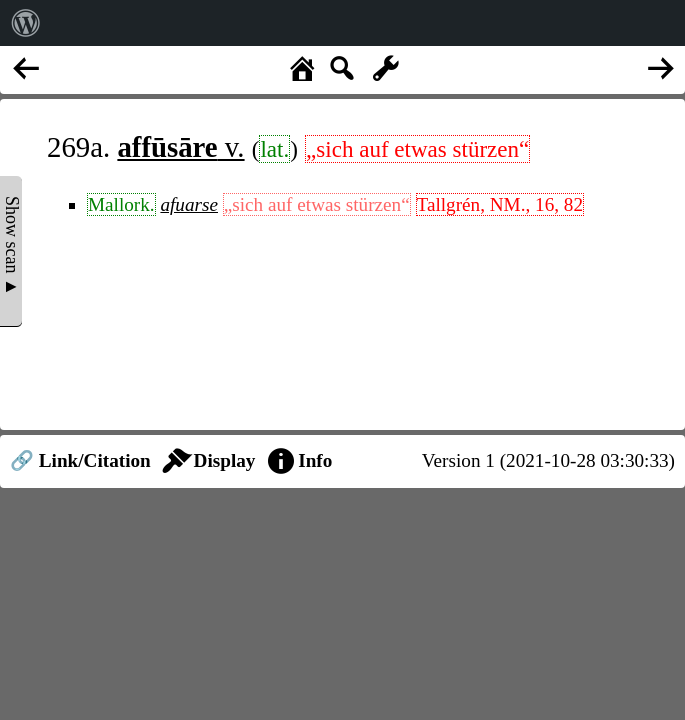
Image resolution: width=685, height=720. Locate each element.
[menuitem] (26, 23)
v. (180, 147)
